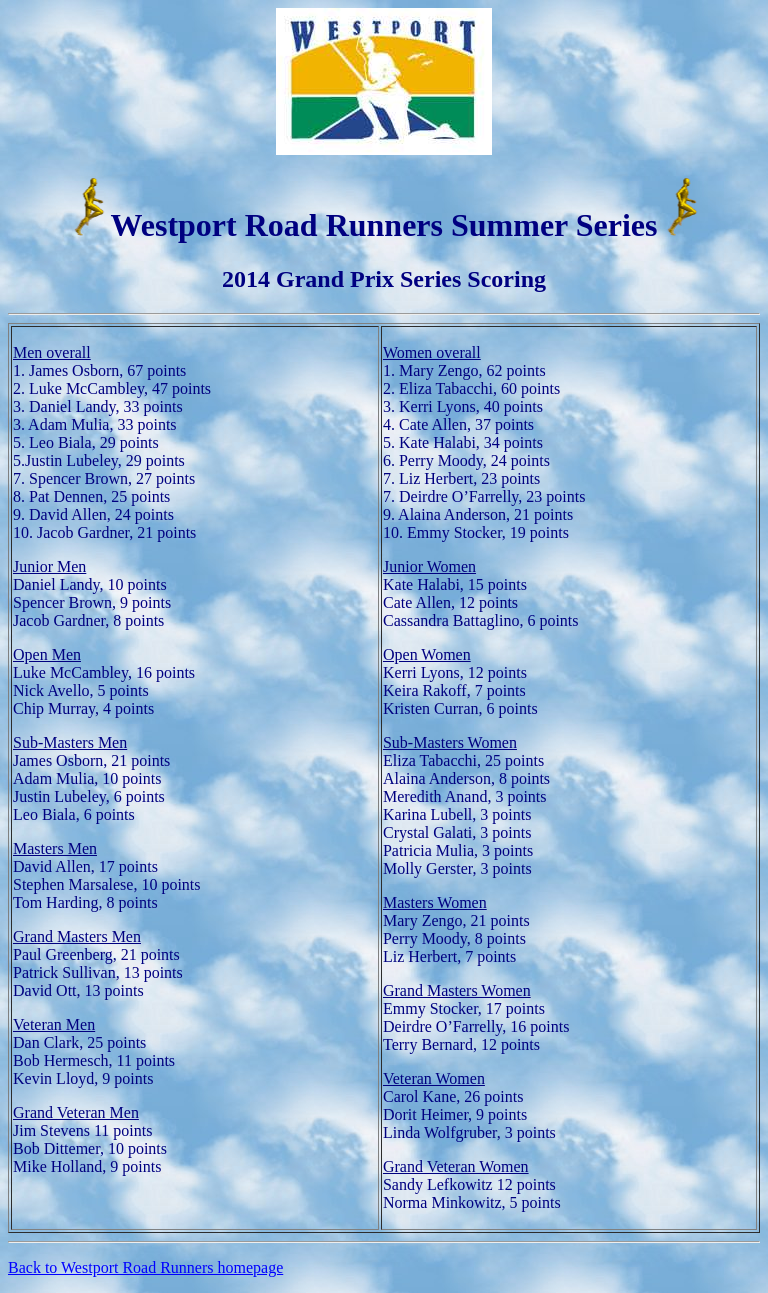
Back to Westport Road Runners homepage (145, 1267)
